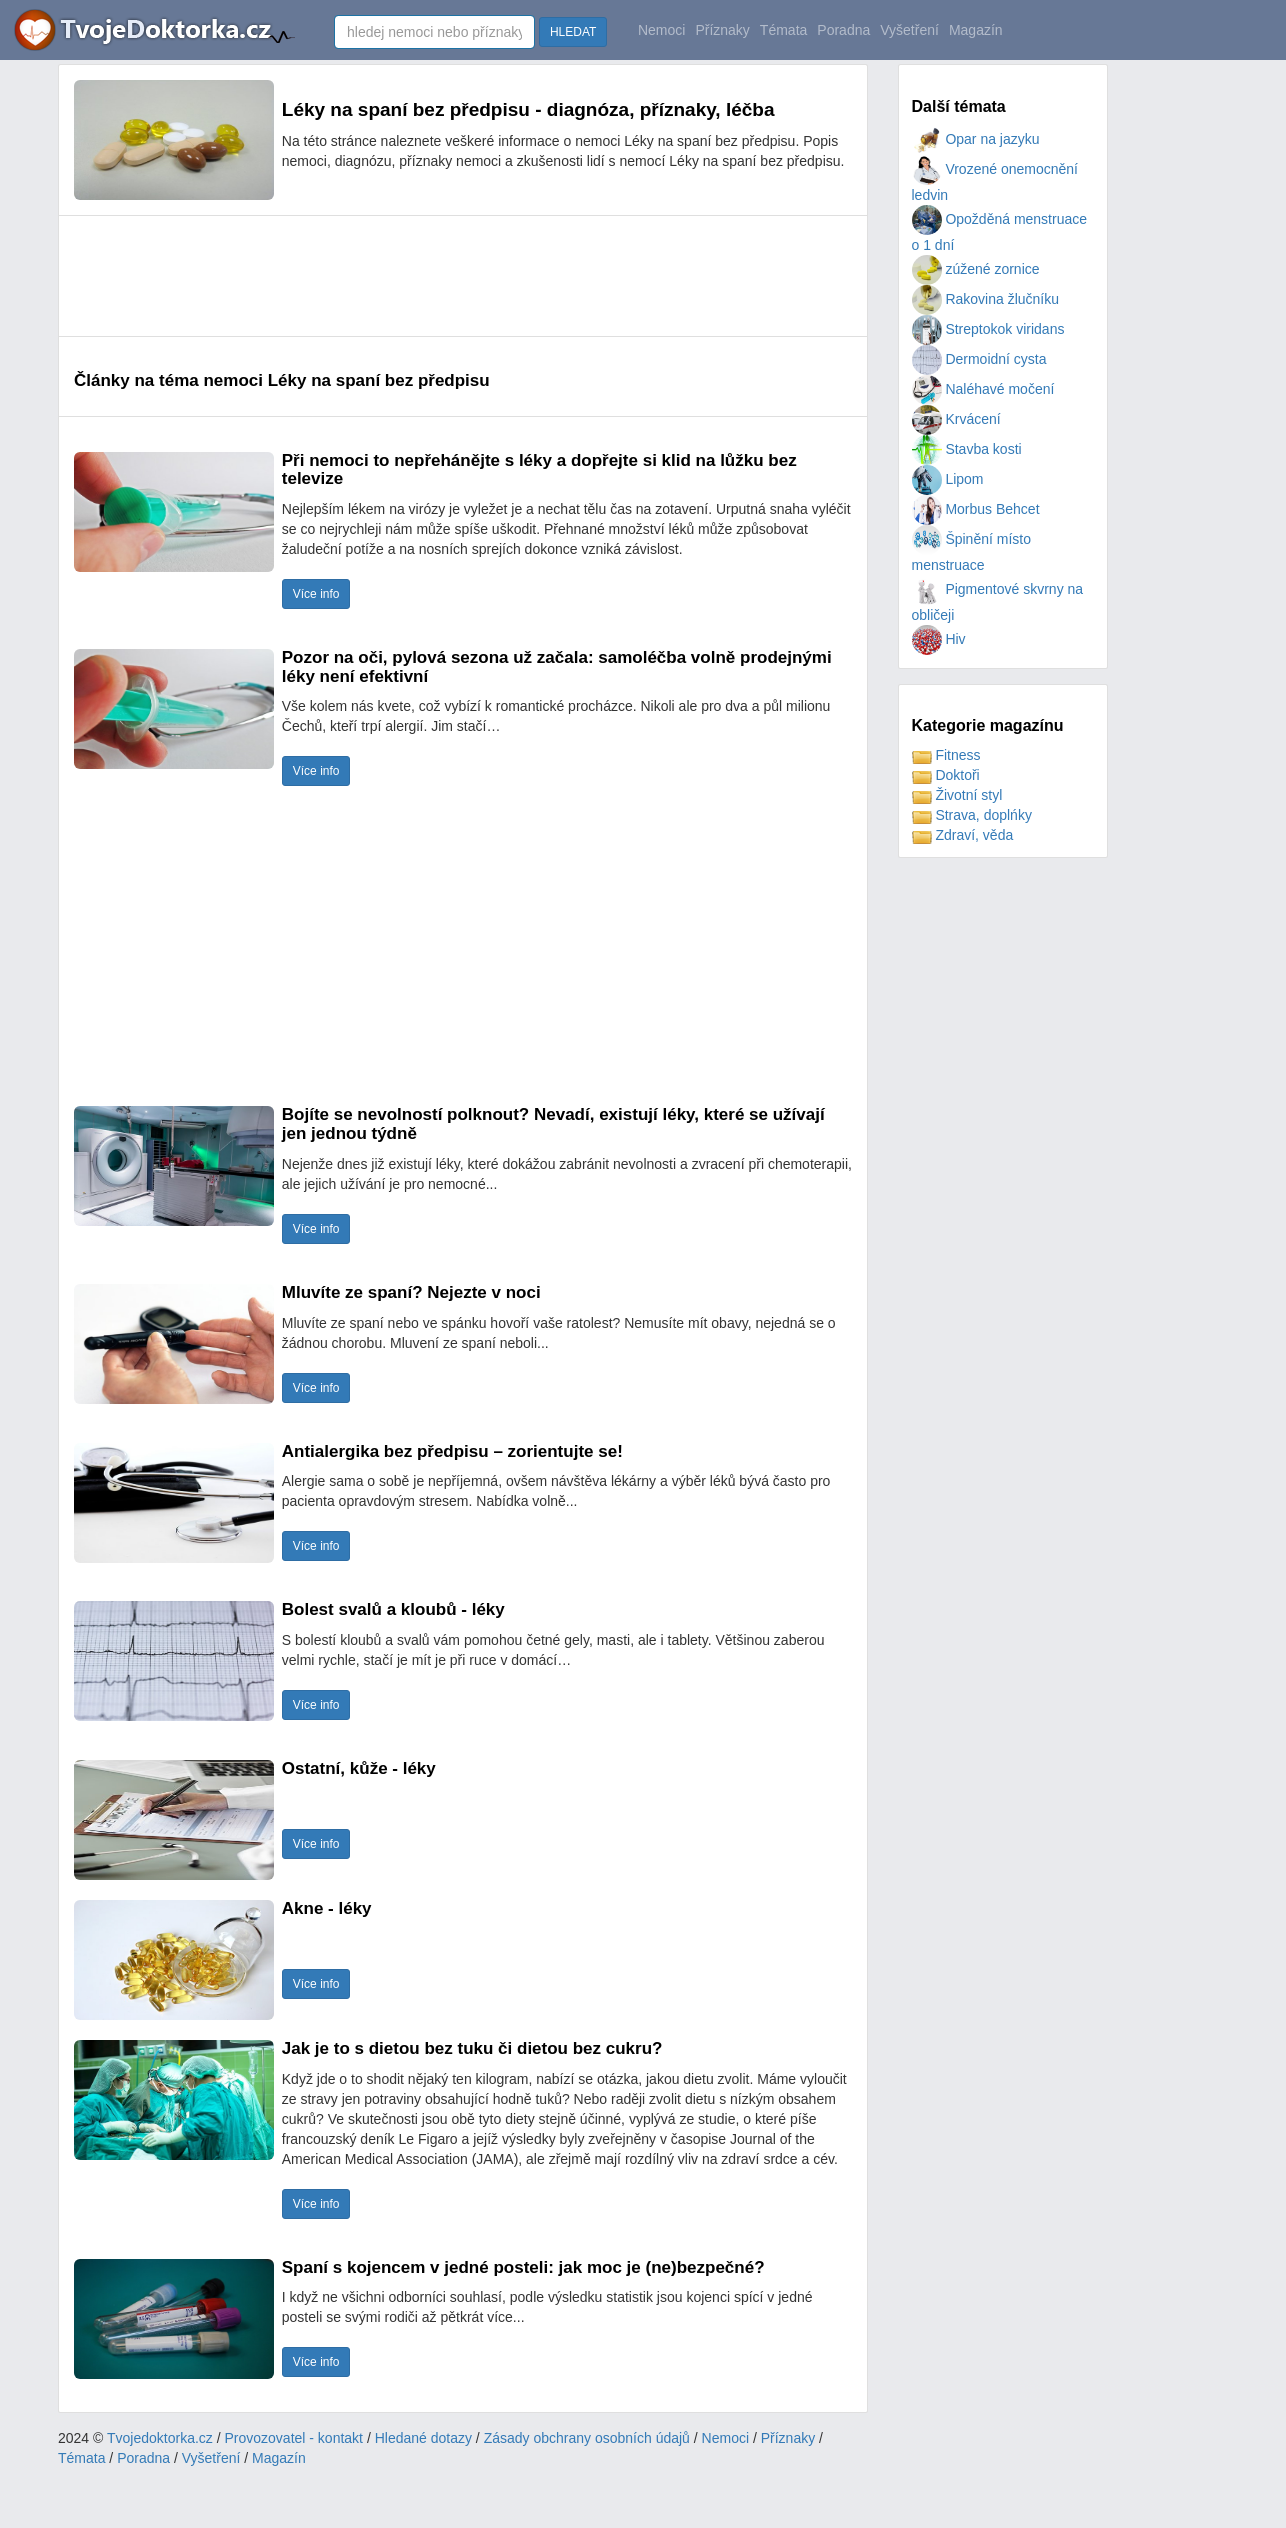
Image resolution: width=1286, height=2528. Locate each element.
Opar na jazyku (976, 139)
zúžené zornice (976, 269)
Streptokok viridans (988, 329)
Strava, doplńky (972, 815)
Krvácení (956, 419)
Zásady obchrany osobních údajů (587, 2438)
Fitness (946, 755)
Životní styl (957, 795)
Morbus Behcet (976, 509)
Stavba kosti (967, 449)
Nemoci (661, 30)
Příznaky (722, 30)
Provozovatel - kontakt (294, 2438)
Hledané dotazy (423, 2438)
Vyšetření (909, 30)
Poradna (843, 30)
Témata (783, 30)
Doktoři (946, 775)
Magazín (976, 30)
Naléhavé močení (983, 389)
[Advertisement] (438, 276)
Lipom (948, 479)
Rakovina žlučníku (986, 299)
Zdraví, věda (963, 835)
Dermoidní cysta (979, 359)
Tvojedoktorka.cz (160, 2438)
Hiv (939, 639)
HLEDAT (573, 32)
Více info (316, 594)
